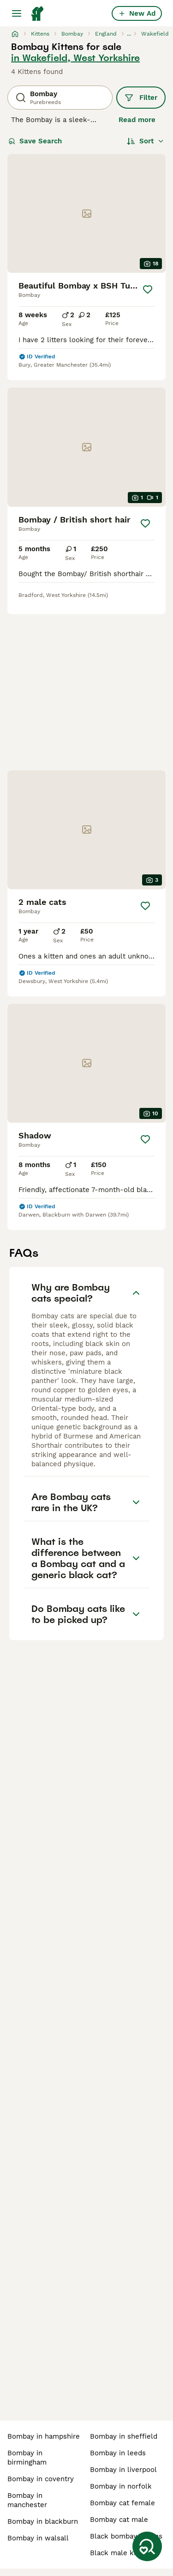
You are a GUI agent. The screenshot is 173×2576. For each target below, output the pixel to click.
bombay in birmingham (27, 2457)
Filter (141, 97)
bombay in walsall (38, 2538)
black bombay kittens (126, 2536)
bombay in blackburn (42, 2521)
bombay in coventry (40, 2479)
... (129, 34)
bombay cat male (119, 2519)
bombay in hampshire (43, 2436)
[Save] (147, 289)
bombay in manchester (27, 2500)
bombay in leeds (118, 2453)
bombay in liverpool (123, 2469)
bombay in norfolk (121, 2486)
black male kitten (119, 2553)
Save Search (35, 141)
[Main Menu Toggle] (16, 13)
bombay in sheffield (123, 2436)
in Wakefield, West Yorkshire (75, 57)
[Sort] (145, 141)
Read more (137, 120)
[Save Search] (147, 2546)
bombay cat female (122, 2503)
